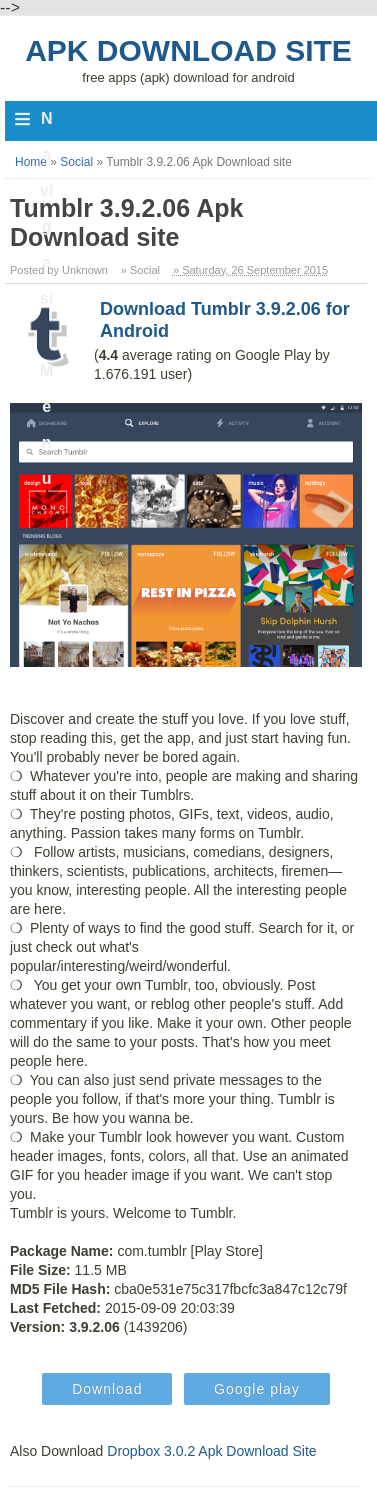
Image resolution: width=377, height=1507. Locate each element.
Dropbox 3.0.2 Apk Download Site (211, 1451)
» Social (140, 270)
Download (107, 1389)
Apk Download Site (188, 50)
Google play (257, 1389)
